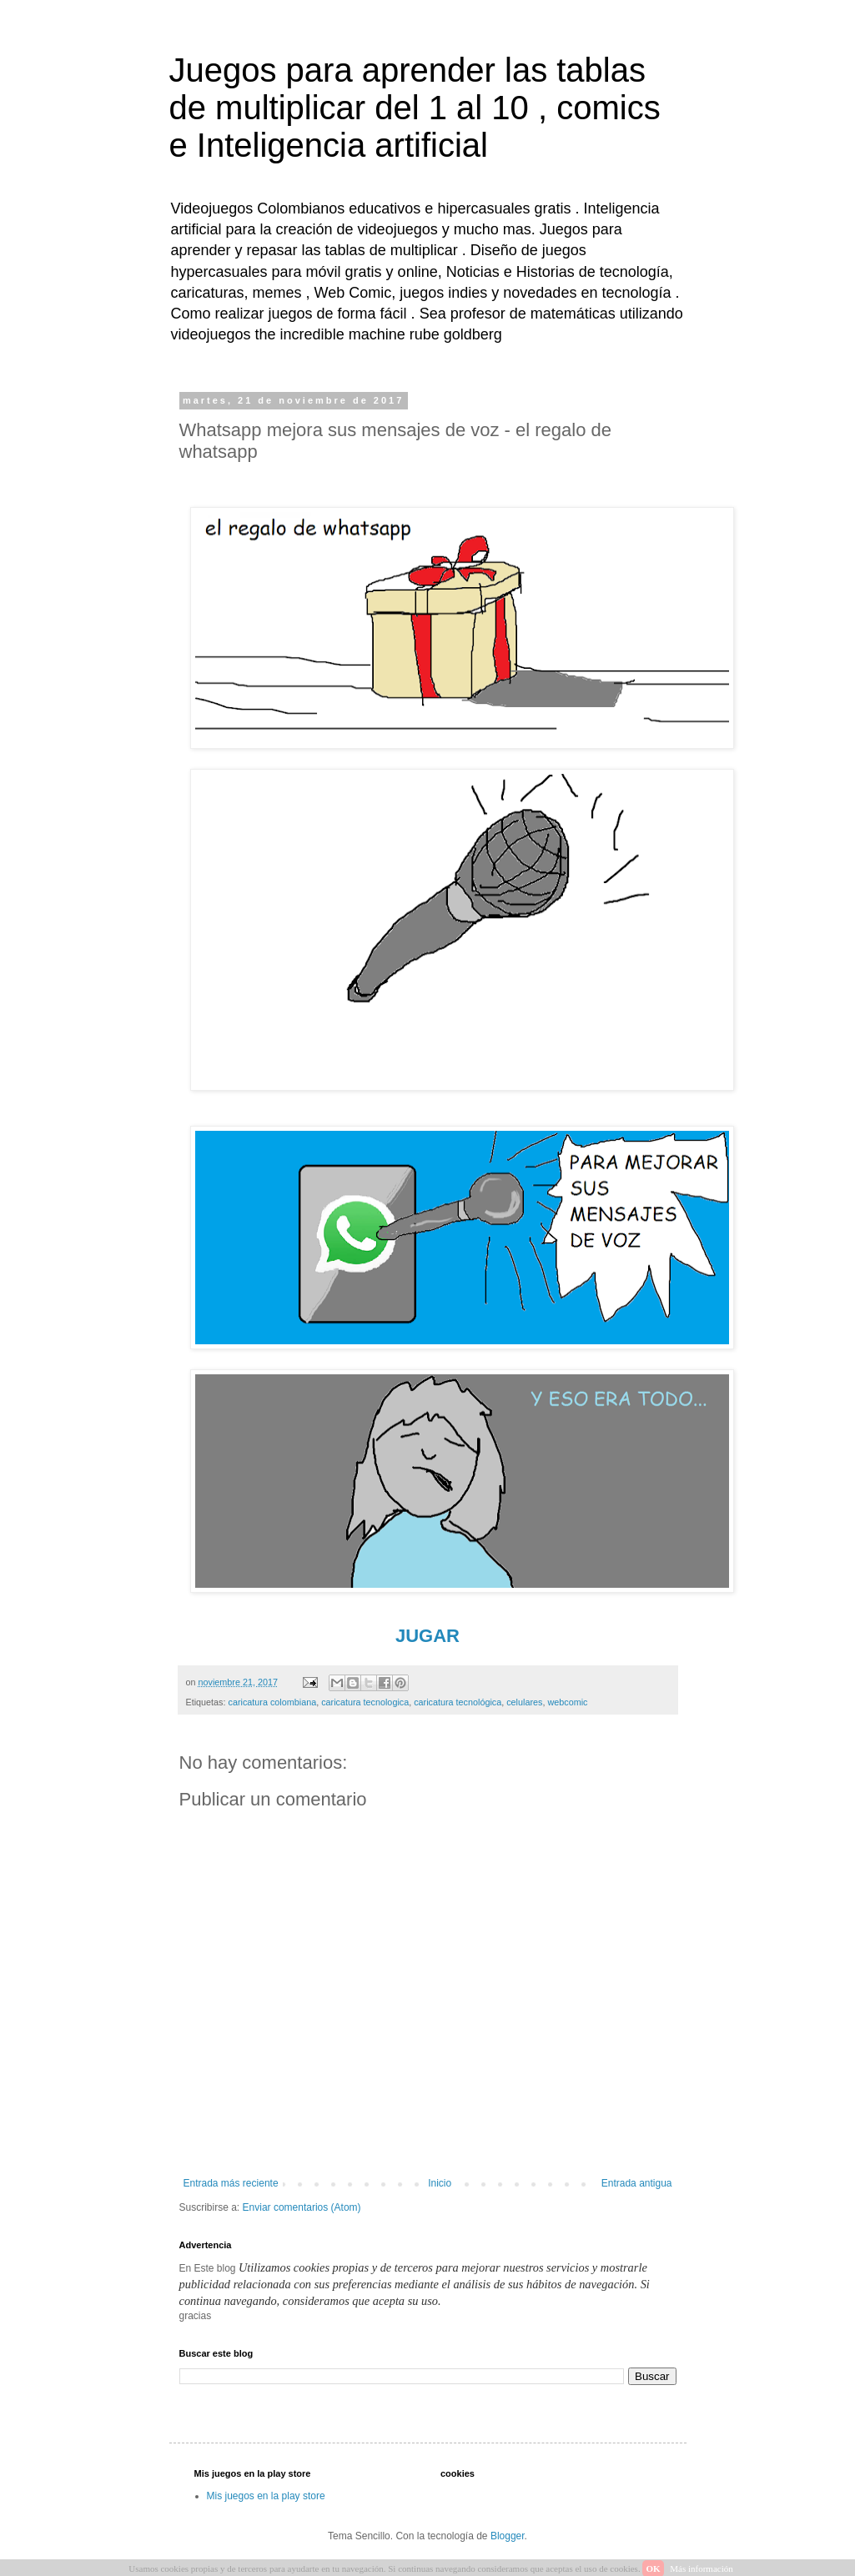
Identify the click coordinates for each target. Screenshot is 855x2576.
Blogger (507, 2536)
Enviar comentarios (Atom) (302, 2207)
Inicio (439, 2183)
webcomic (567, 1702)
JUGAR (427, 1635)
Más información (701, 2568)
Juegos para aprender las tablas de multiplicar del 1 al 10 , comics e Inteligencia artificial (415, 107)
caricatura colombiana (273, 1702)
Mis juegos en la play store (266, 2496)
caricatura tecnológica (457, 1702)
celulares (524, 1702)
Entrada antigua (636, 2183)
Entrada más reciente (231, 2183)
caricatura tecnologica (365, 1702)
